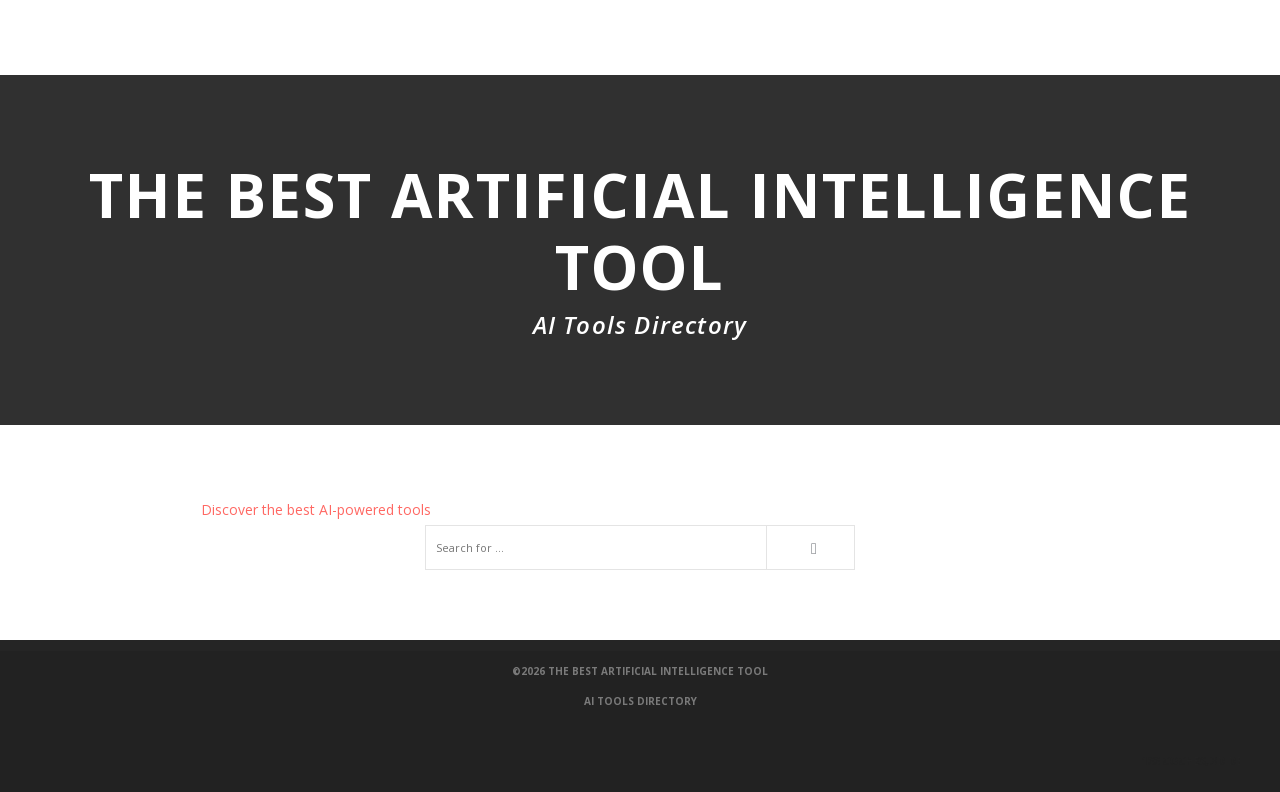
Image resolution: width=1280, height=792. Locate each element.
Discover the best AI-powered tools (316, 509)
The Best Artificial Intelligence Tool (658, 671)
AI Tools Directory (640, 701)
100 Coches (1196, 761)
